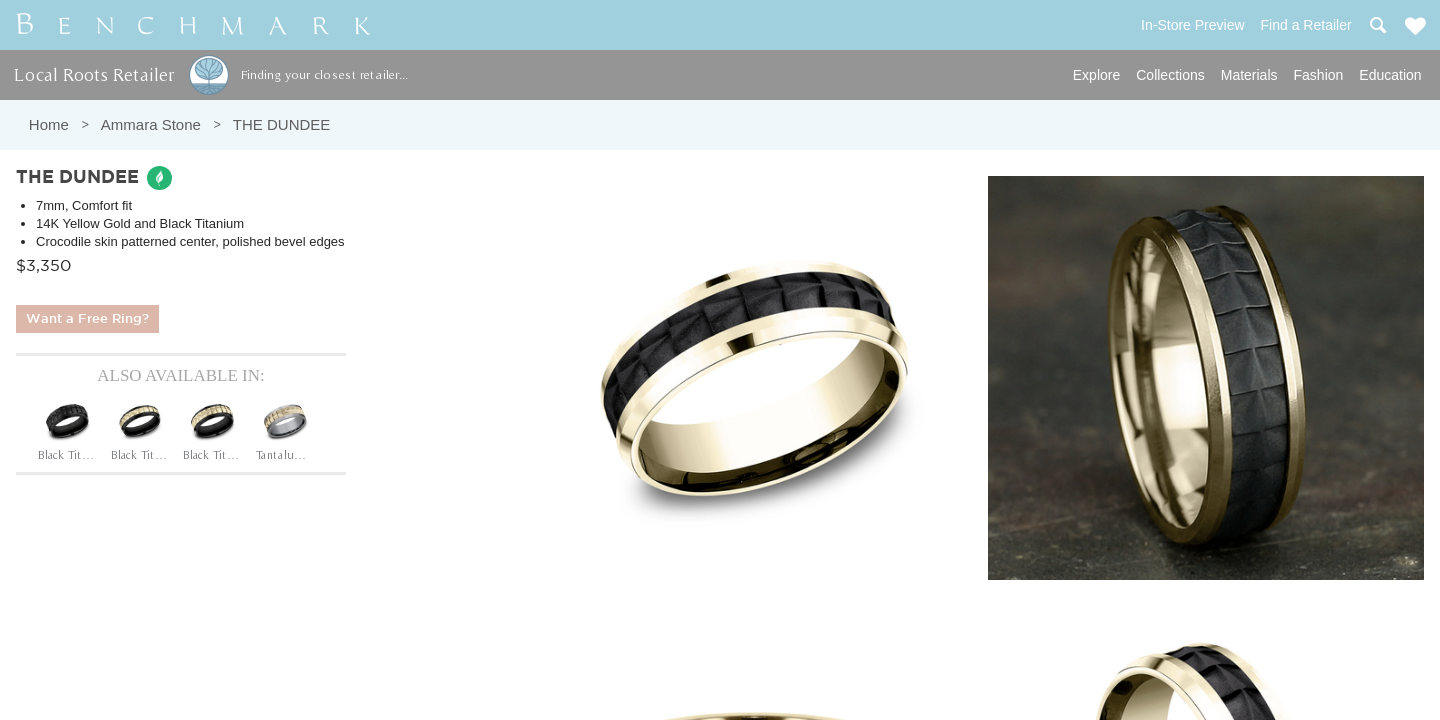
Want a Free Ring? (87, 319)
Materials (1249, 75)
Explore (1096, 75)
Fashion (1319, 75)
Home (49, 124)
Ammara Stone (151, 124)
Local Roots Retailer (94, 74)
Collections (1170, 75)
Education (1390, 75)
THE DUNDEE (282, 124)
